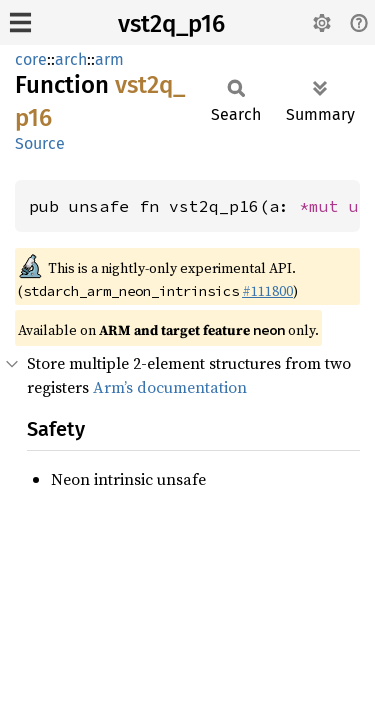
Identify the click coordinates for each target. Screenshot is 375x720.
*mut (324, 206)
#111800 (267, 291)
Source (40, 143)
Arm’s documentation (170, 387)
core (31, 59)
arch (71, 59)
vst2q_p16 (171, 24)
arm (109, 59)
